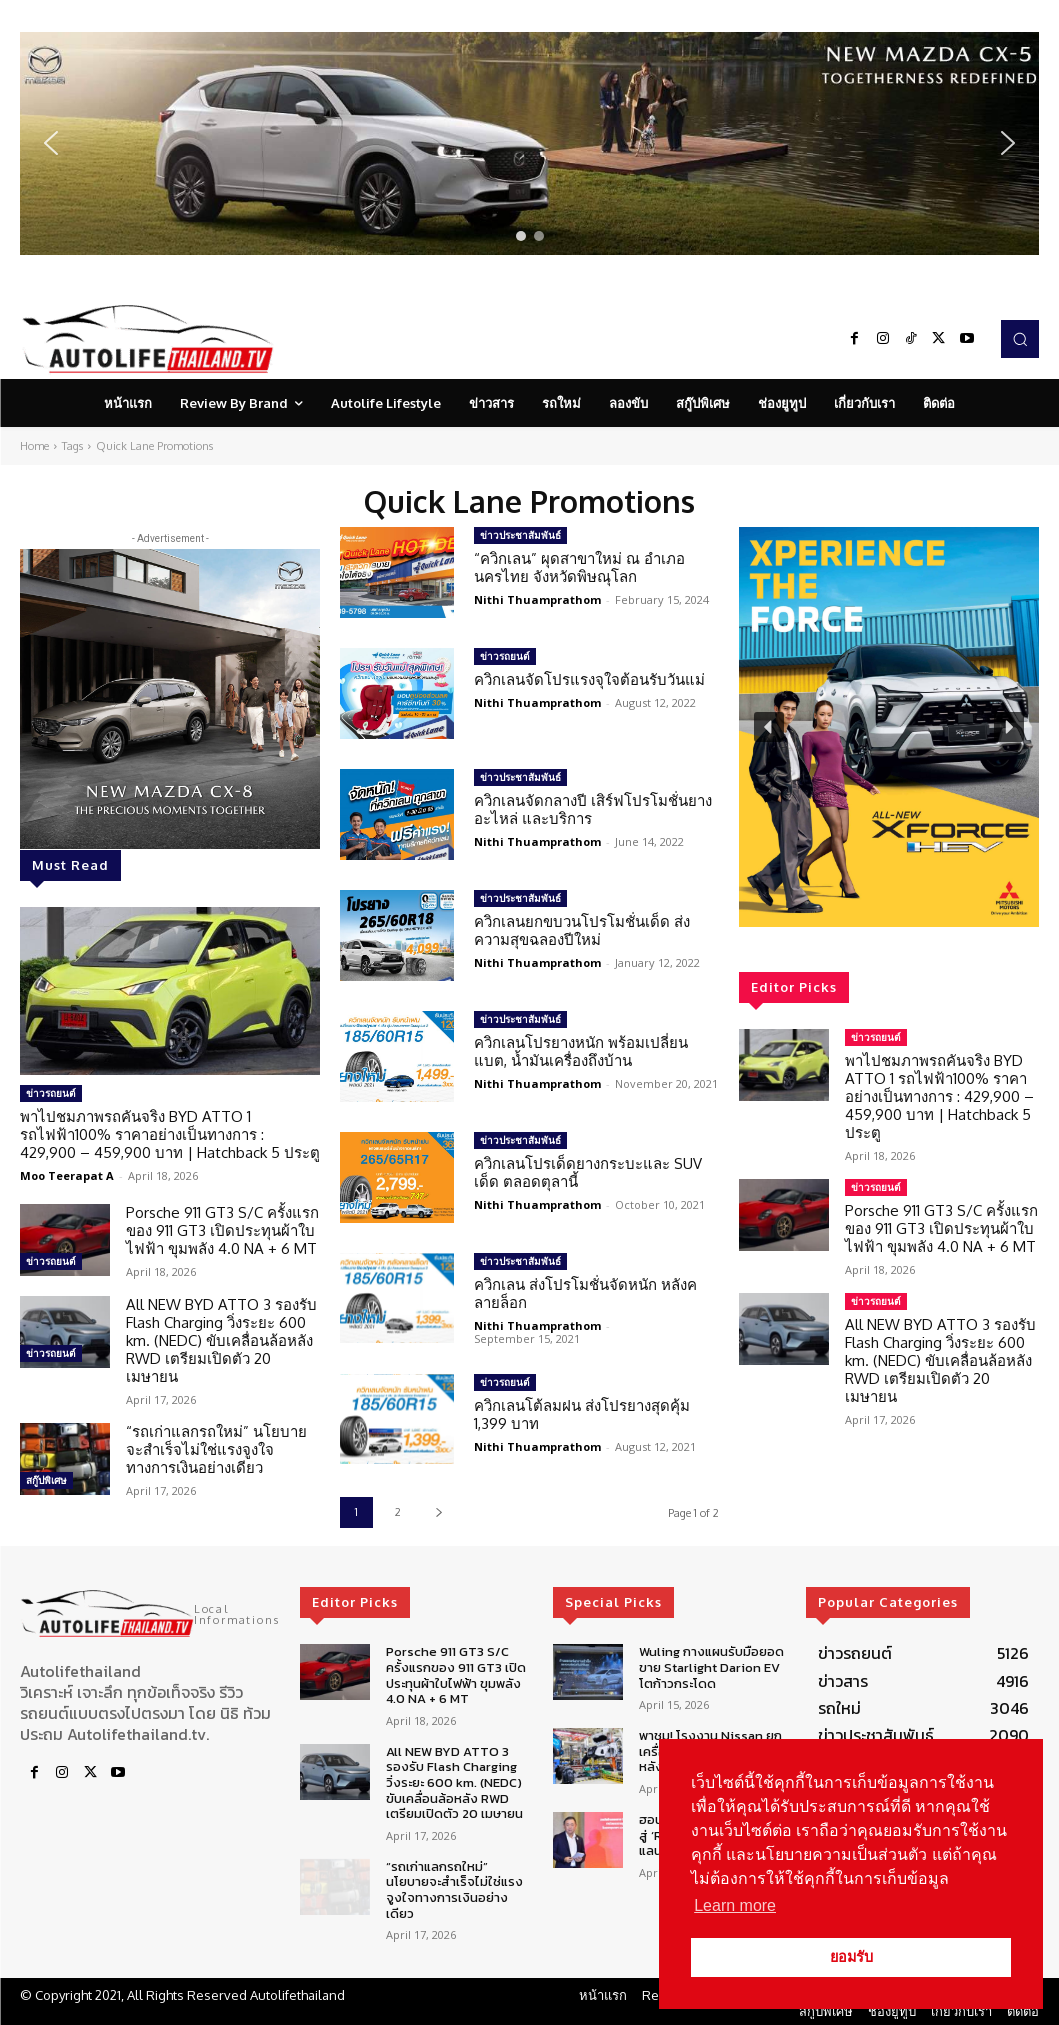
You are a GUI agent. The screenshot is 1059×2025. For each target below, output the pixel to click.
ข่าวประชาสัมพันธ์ (520, 535)
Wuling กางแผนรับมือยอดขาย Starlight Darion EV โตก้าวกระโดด (711, 1667)
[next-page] (438, 1512)
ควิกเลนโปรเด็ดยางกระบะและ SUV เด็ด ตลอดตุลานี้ (588, 1172)
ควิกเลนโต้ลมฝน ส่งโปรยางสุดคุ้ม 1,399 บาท (582, 1414)
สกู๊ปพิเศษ (46, 1480)
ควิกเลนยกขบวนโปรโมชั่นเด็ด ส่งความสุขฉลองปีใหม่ (582, 930)
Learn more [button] (735, 1905)
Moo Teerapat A (67, 1175)
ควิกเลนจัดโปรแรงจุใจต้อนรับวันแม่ (589, 679)
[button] (529, 143)
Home (34, 446)
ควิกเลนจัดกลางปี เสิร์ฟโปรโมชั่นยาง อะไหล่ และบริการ (593, 809)
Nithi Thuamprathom (537, 599)
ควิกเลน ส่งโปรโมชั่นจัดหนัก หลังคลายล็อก (585, 1293)
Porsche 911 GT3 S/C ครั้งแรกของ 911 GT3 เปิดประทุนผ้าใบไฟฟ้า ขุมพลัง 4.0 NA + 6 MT (222, 1230)
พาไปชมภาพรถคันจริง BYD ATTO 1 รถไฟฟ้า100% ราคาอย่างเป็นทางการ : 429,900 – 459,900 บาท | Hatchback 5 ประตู (170, 1134)
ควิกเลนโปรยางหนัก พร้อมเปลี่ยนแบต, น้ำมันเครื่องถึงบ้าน (581, 1051)
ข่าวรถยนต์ (51, 1093)
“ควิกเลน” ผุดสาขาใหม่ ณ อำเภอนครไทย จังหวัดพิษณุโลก (579, 567)
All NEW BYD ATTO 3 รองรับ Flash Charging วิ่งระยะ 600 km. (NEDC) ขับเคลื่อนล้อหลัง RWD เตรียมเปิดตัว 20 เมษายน (221, 1340)
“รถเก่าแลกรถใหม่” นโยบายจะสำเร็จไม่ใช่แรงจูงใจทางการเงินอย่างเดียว (216, 1449)
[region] (529, 143)
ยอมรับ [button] (851, 1957)
